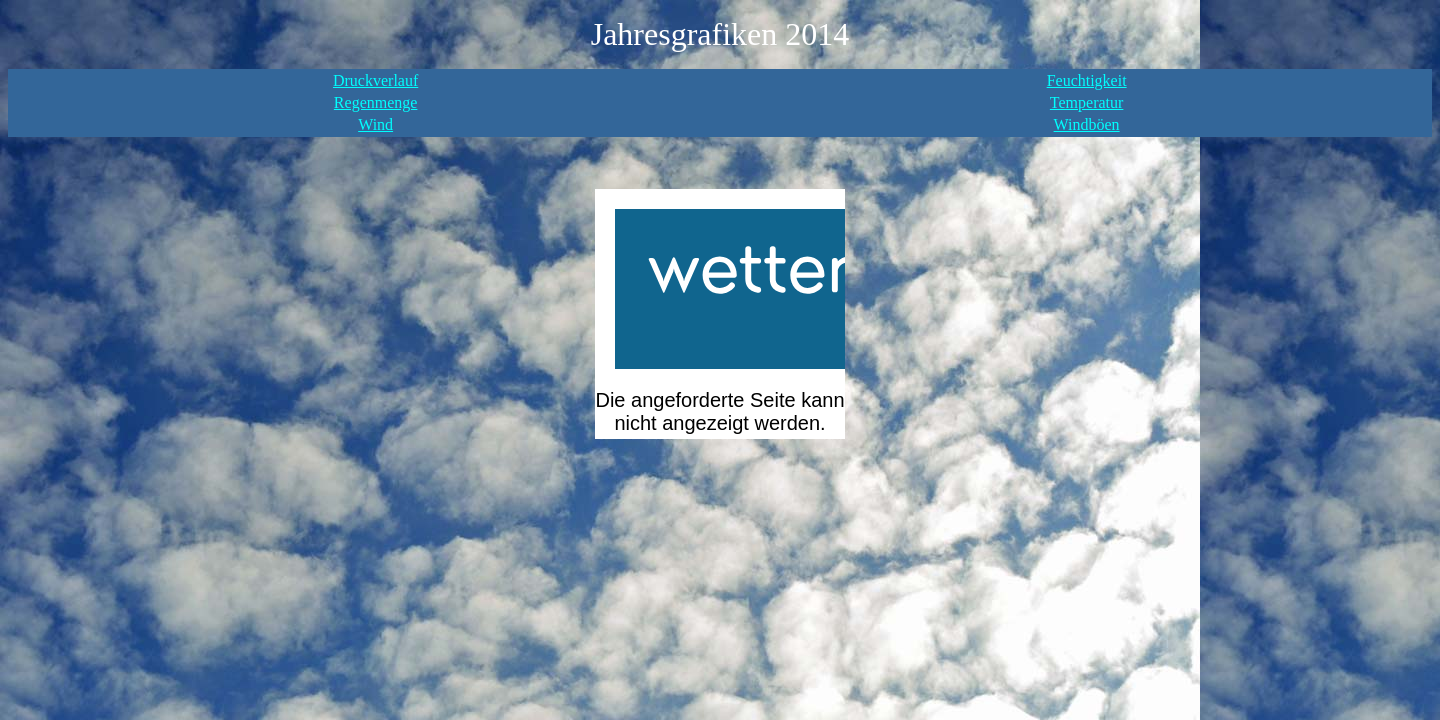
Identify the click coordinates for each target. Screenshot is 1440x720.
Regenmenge (376, 102)
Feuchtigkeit (1087, 80)
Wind (375, 124)
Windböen (1087, 124)
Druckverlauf (375, 80)
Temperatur (1087, 102)
